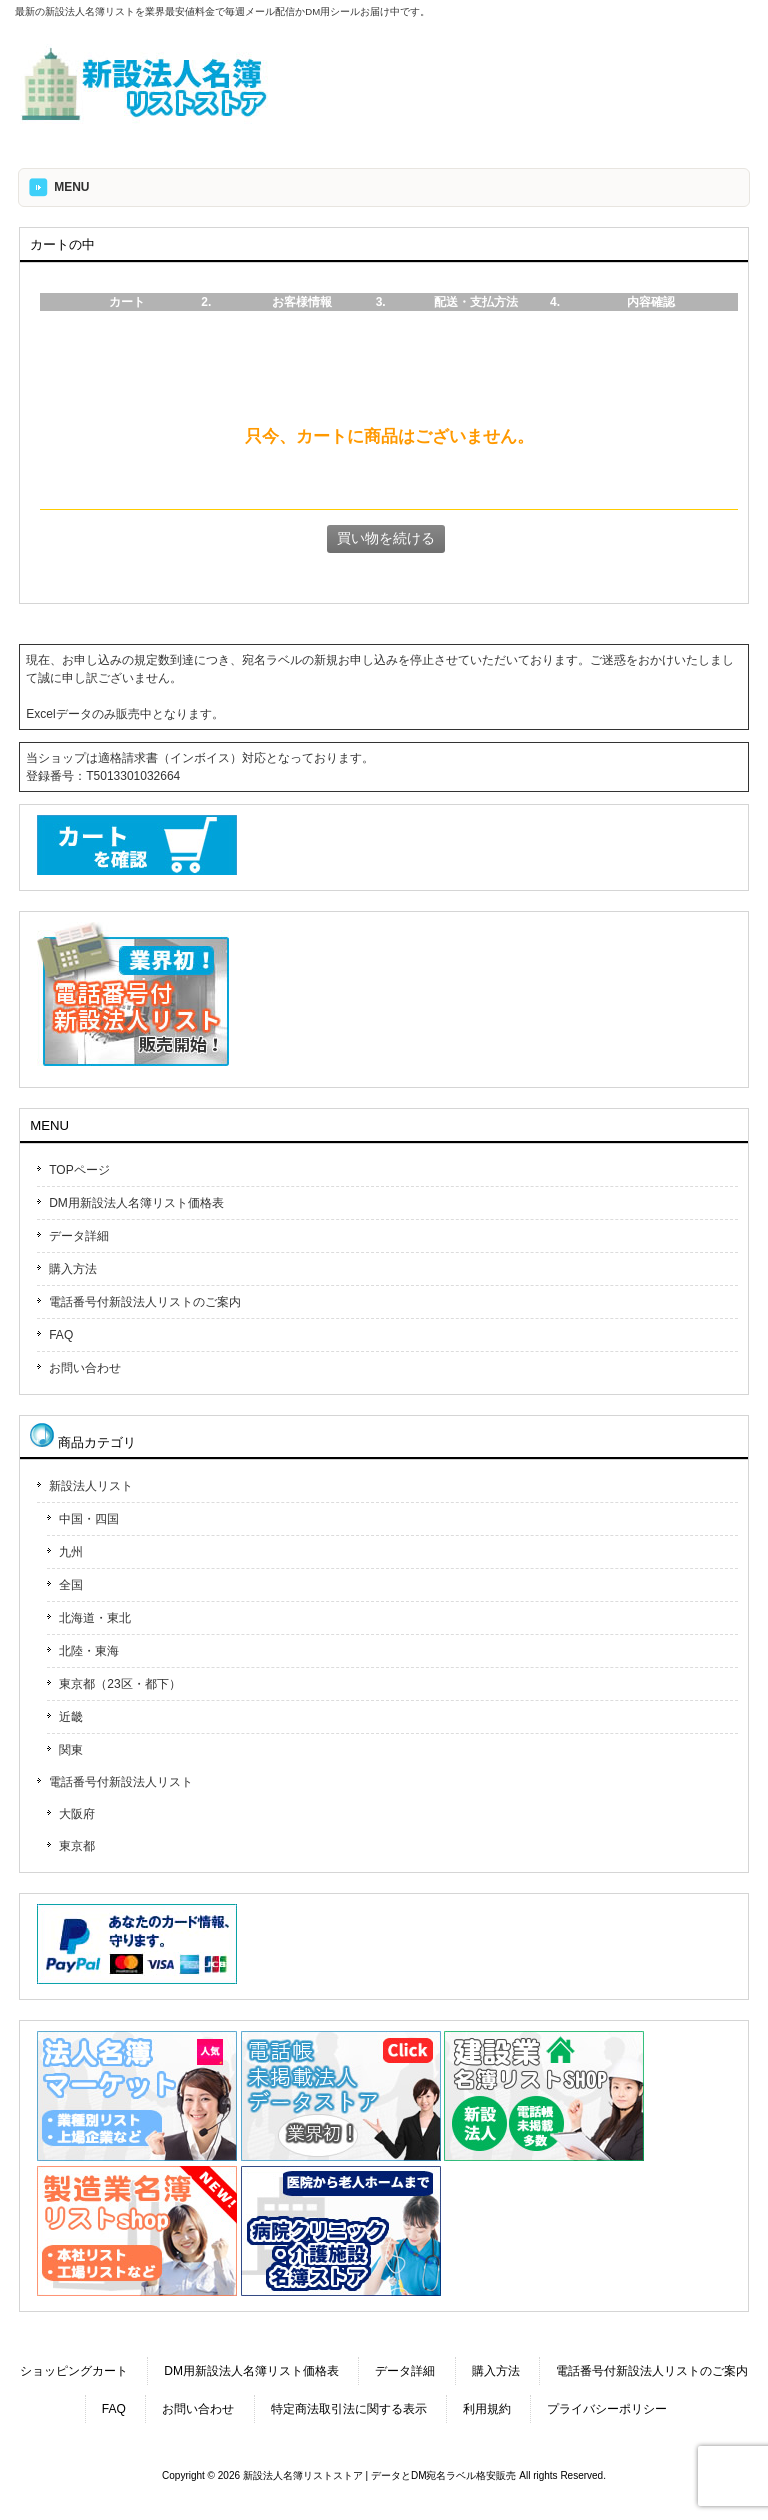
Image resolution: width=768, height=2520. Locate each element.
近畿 (71, 1717)
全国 (71, 1585)
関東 (71, 1750)
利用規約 (487, 2409)
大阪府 (77, 1814)
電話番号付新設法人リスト (121, 1782)
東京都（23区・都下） (119, 1684)
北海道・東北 (95, 1618)
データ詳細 (79, 1236)
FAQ (61, 1335)
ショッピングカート (74, 2371)
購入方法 (73, 1269)
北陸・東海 (89, 1651)
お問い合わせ (85, 1368)
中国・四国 (89, 1519)
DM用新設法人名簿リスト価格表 (136, 1203)
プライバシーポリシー (607, 2409)
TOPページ (79, 1170)
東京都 (77, 1846)
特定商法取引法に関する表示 (349, 2409)
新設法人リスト (91, 1486)
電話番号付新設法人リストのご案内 (145, 1302)
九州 (71, 1552)
